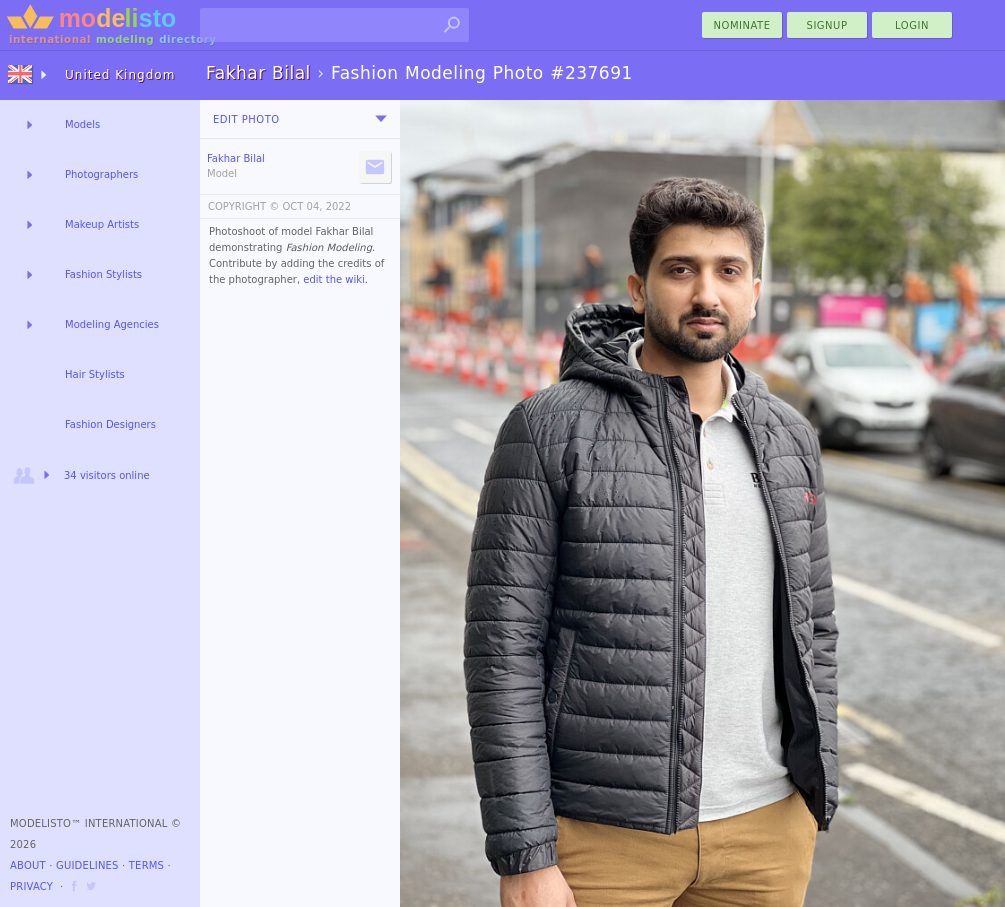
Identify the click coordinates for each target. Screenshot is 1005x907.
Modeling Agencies (112, 324)
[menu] (381, 119)
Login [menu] (912, 25)
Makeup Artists (102, 224)
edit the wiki (334, 279)
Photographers (101, 174)
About (28, 865)
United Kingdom (120, 75)
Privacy (31, 886)
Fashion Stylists (103, 274)
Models (82, 124)
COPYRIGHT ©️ (243, 206)
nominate (742, 25)
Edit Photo (246, 119)
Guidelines (87, 865)
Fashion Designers (110, 424)
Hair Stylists (95, 374)
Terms (146, 865)
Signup (827, 25)
